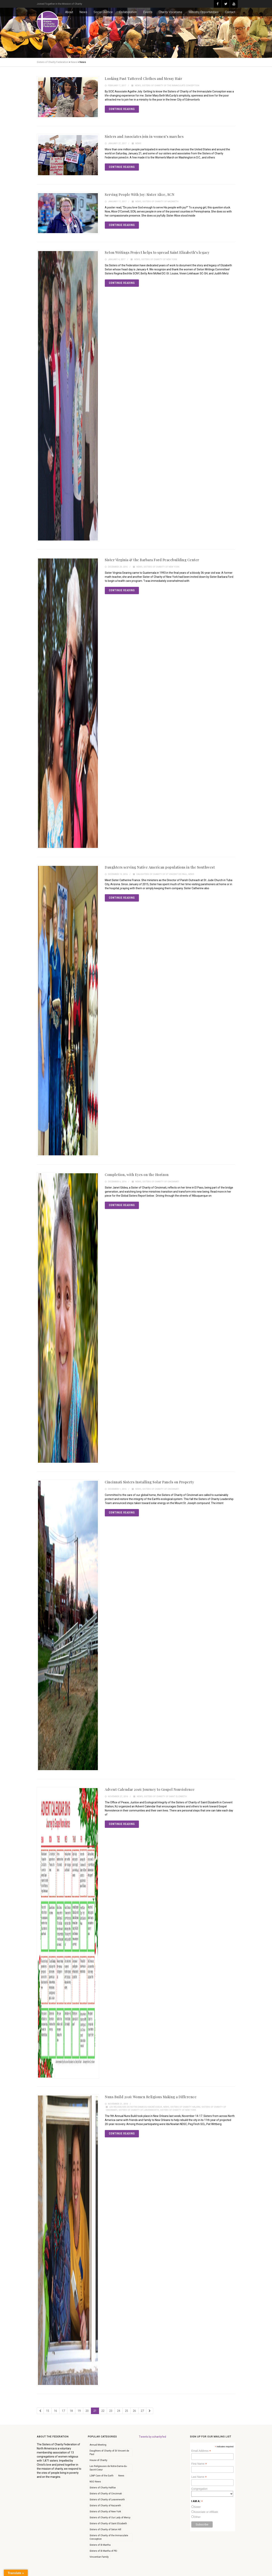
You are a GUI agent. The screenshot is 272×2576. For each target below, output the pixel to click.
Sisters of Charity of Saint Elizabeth (165, 1796)
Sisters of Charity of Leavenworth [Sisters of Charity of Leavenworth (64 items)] (107, 2499)
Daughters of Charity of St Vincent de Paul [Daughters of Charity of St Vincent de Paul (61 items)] (109, 2452)
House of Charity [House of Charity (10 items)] (98, 2460)
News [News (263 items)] (121, 2475)
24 (118, 2410)
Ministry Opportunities (204, 12)
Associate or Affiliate (206, 2511)
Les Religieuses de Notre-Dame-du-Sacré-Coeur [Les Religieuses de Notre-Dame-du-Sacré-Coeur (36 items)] (108, 2468)
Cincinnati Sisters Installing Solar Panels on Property (149, 1482)
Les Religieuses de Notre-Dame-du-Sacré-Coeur (135, 2107)
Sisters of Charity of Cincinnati (160, 1181)
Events (147, 12)
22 (102, 2410)
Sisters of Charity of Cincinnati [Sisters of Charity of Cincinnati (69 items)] (106, 2493)
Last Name (199, 2477)
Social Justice (103, 12)
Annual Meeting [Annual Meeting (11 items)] (98, 2444)
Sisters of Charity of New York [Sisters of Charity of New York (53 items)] (105, 2511)
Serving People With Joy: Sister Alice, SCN (139, 194)
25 (126, 2410)
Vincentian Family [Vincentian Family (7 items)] (99, 2557)
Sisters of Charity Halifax (185, 2107)
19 (79, 2410)
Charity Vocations (170, 12)
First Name (199, 2464)
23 (110, 2410)
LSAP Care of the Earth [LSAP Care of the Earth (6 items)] (101, 2475)
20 (87, 2410)
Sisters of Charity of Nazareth (160, 201)
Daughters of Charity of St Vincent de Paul (161, 874)
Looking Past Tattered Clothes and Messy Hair (143, 78)
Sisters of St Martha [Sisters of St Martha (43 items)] (100, 2545)
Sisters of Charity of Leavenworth (138, 2110)
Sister (197, 2506)
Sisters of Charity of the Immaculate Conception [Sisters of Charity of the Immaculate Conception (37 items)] (109, 2537)
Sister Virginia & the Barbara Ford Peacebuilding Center (152, 559)
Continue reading (122, 109)
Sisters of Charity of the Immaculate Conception (170, 85)
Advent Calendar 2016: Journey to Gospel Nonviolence (150, 1789)
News (83, 12)
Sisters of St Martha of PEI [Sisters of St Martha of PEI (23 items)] (103, 2551)
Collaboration (128, 12)
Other (197, 2516)
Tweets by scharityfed (152, 2436)
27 (142, 2410)
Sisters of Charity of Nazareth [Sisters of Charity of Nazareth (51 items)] (105, 2505)
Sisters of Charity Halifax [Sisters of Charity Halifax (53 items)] (103, 2487)
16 (55, 2410)
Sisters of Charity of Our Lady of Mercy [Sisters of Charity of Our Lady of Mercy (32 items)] (110, 2517)
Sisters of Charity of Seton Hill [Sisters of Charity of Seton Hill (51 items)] (105, 2529)
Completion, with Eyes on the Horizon (137, 1174)
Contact (230, 12)
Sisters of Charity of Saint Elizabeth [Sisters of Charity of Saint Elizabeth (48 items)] (108, 2523)
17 (63, 2410)
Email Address (201, 2451)
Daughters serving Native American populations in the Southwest (160, 867)
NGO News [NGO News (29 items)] (95, 2481)
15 (47, 2410)
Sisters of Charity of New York (159, 259)
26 (134, 2410)
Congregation (199, 2488)
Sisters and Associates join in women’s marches (144, 136)
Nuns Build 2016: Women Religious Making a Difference (150, 2097)
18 (71, 2410)
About (69, 12)
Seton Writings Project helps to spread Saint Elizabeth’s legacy (157, 252)
